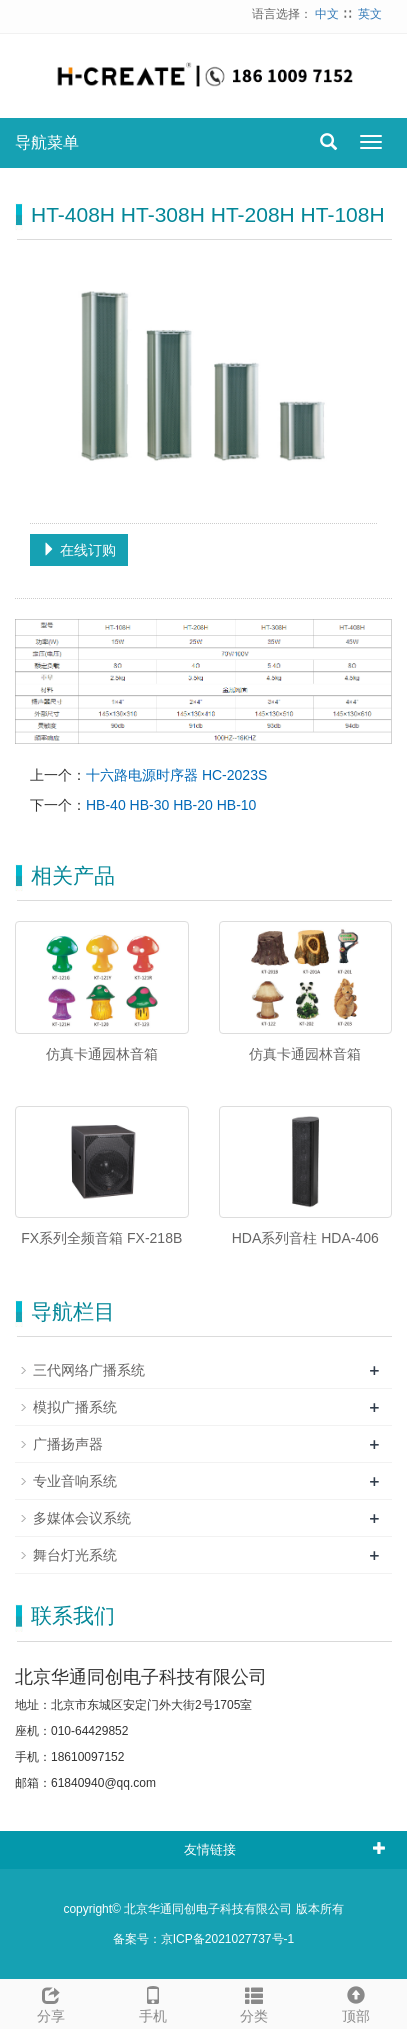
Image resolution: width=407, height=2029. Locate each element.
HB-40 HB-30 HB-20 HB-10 (171, 805)
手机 (153, 2002)
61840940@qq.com (103, 1783)
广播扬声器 (68, 1444)
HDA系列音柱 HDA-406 (305, 1238)
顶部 (356, 2002)
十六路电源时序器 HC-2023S (176, 775)
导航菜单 (47, 142)
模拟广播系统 (75, 1407)
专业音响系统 (75, 1481)
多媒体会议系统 (82, 1518)
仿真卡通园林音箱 (102, 1054)
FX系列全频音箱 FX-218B (101, 1238)
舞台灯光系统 (75, 1555)
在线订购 (79, 550)
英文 (370, 14)
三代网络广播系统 (89, 1370)
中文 (327, 14)
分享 (51, 2002)
